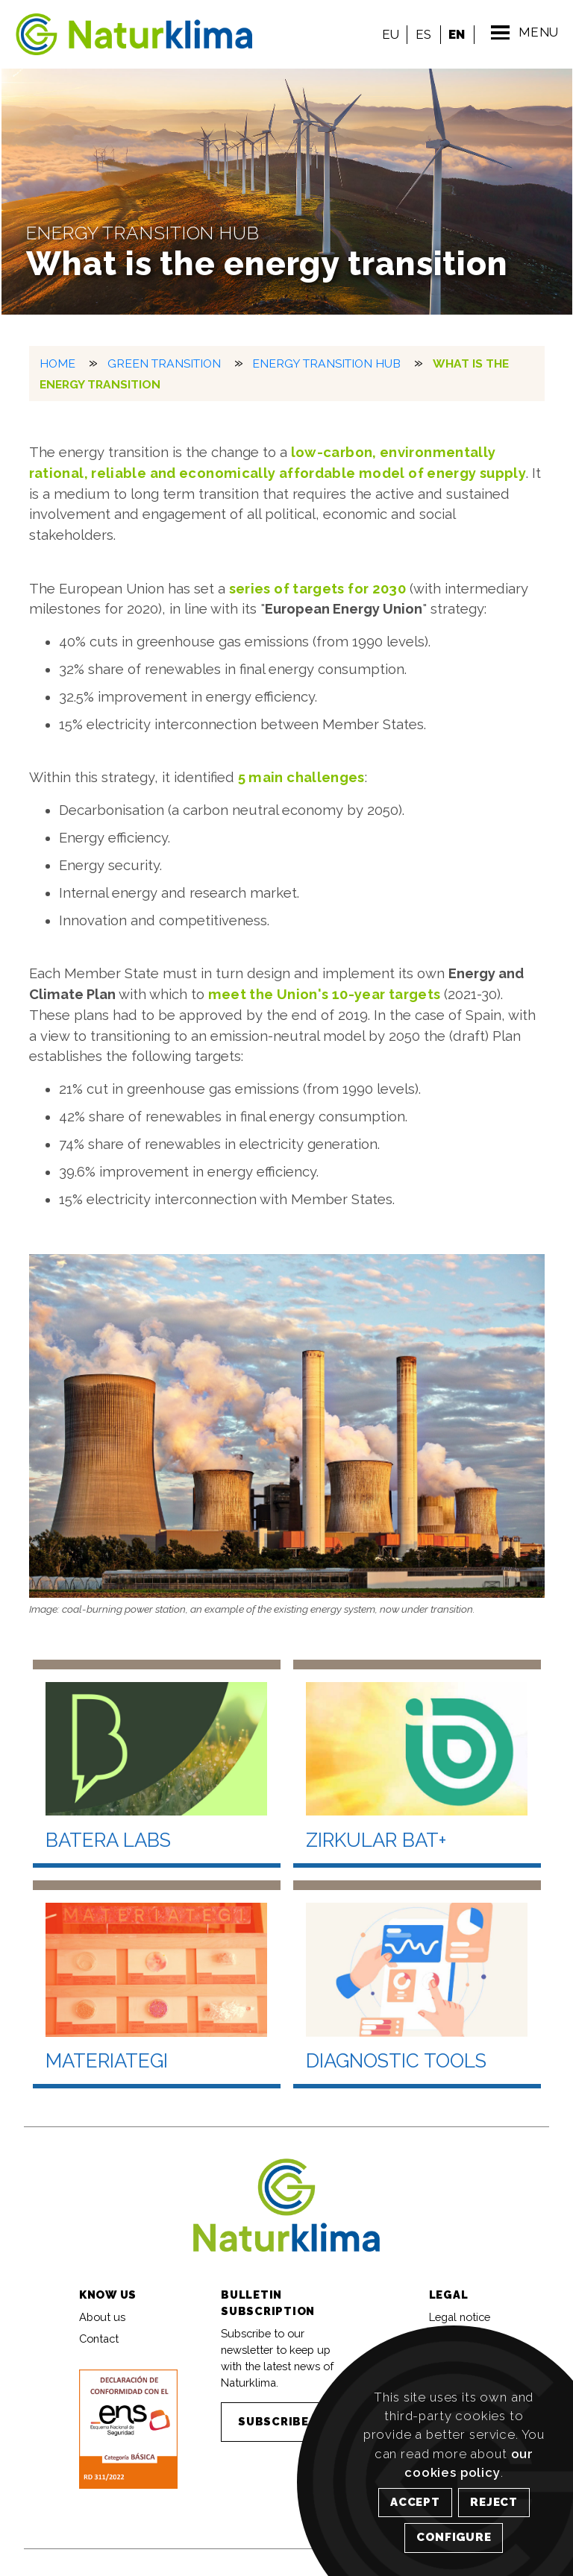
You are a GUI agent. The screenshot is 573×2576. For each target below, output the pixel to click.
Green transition (164, 363)
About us (102, 2315)
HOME (57, 363)
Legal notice (459, 2315)
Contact (99, 2337)
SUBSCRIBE (273, 2420)
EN (455, 34)
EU (389, 34)
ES (421, 34)
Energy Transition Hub (326, 363)
